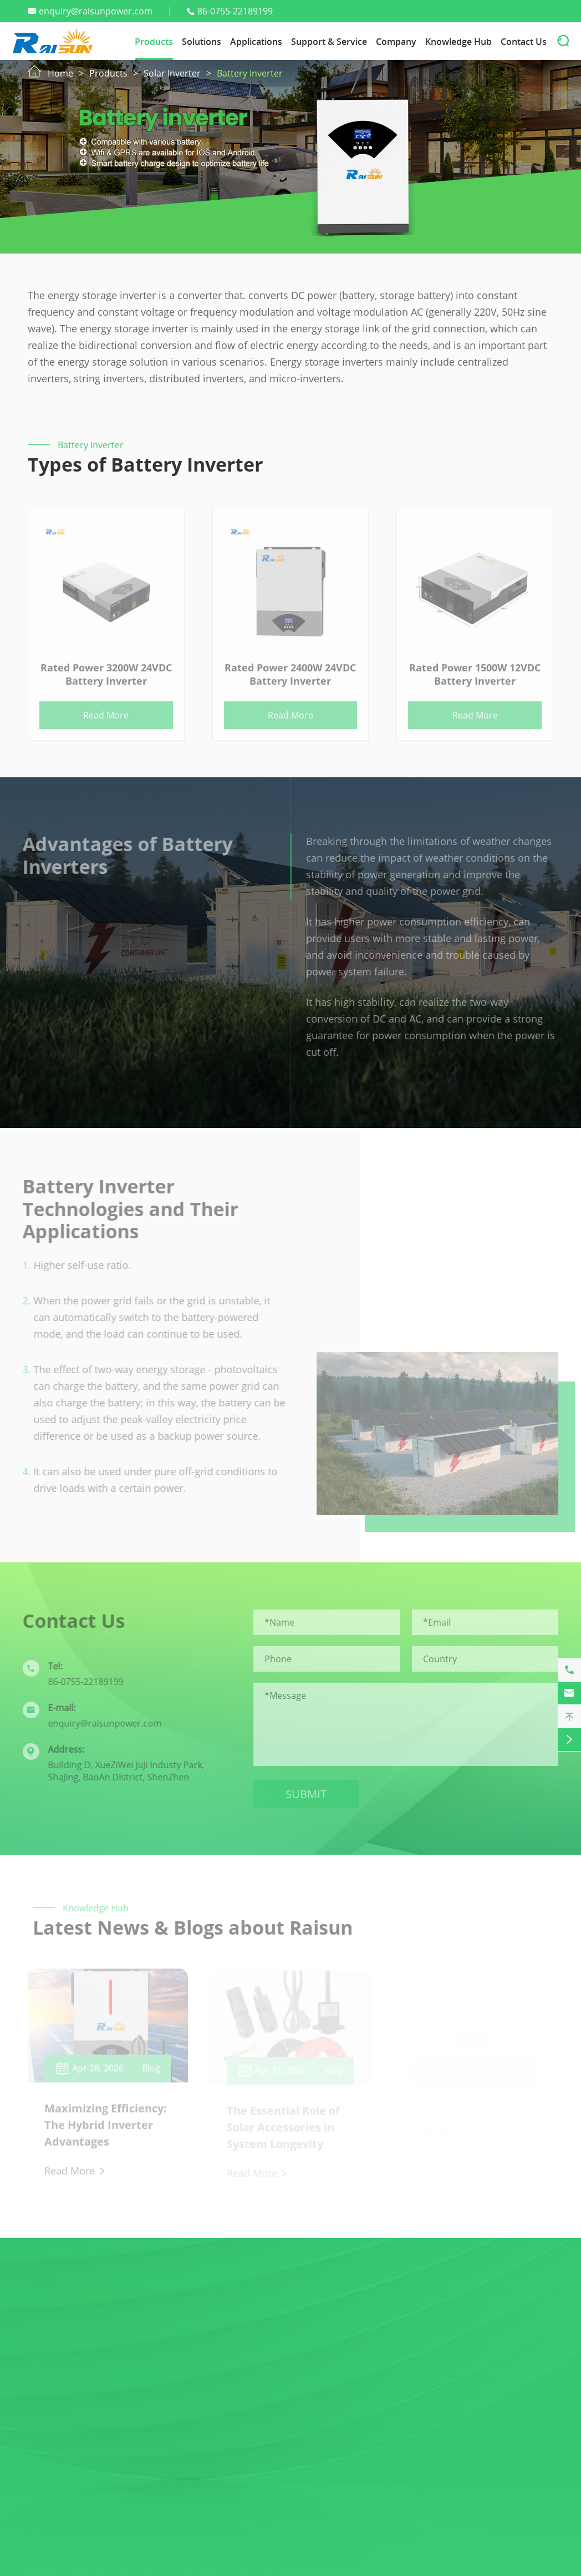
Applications (256, 42)
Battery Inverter (250, 73)
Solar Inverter (172, 73)
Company (396, 42)
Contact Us (524, 42)
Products (154, 42)
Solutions (201, 42)
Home (60, 73)
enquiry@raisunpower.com (95, 11)
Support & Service (329, 42)
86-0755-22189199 (235, 11)
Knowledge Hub (458, 42)
